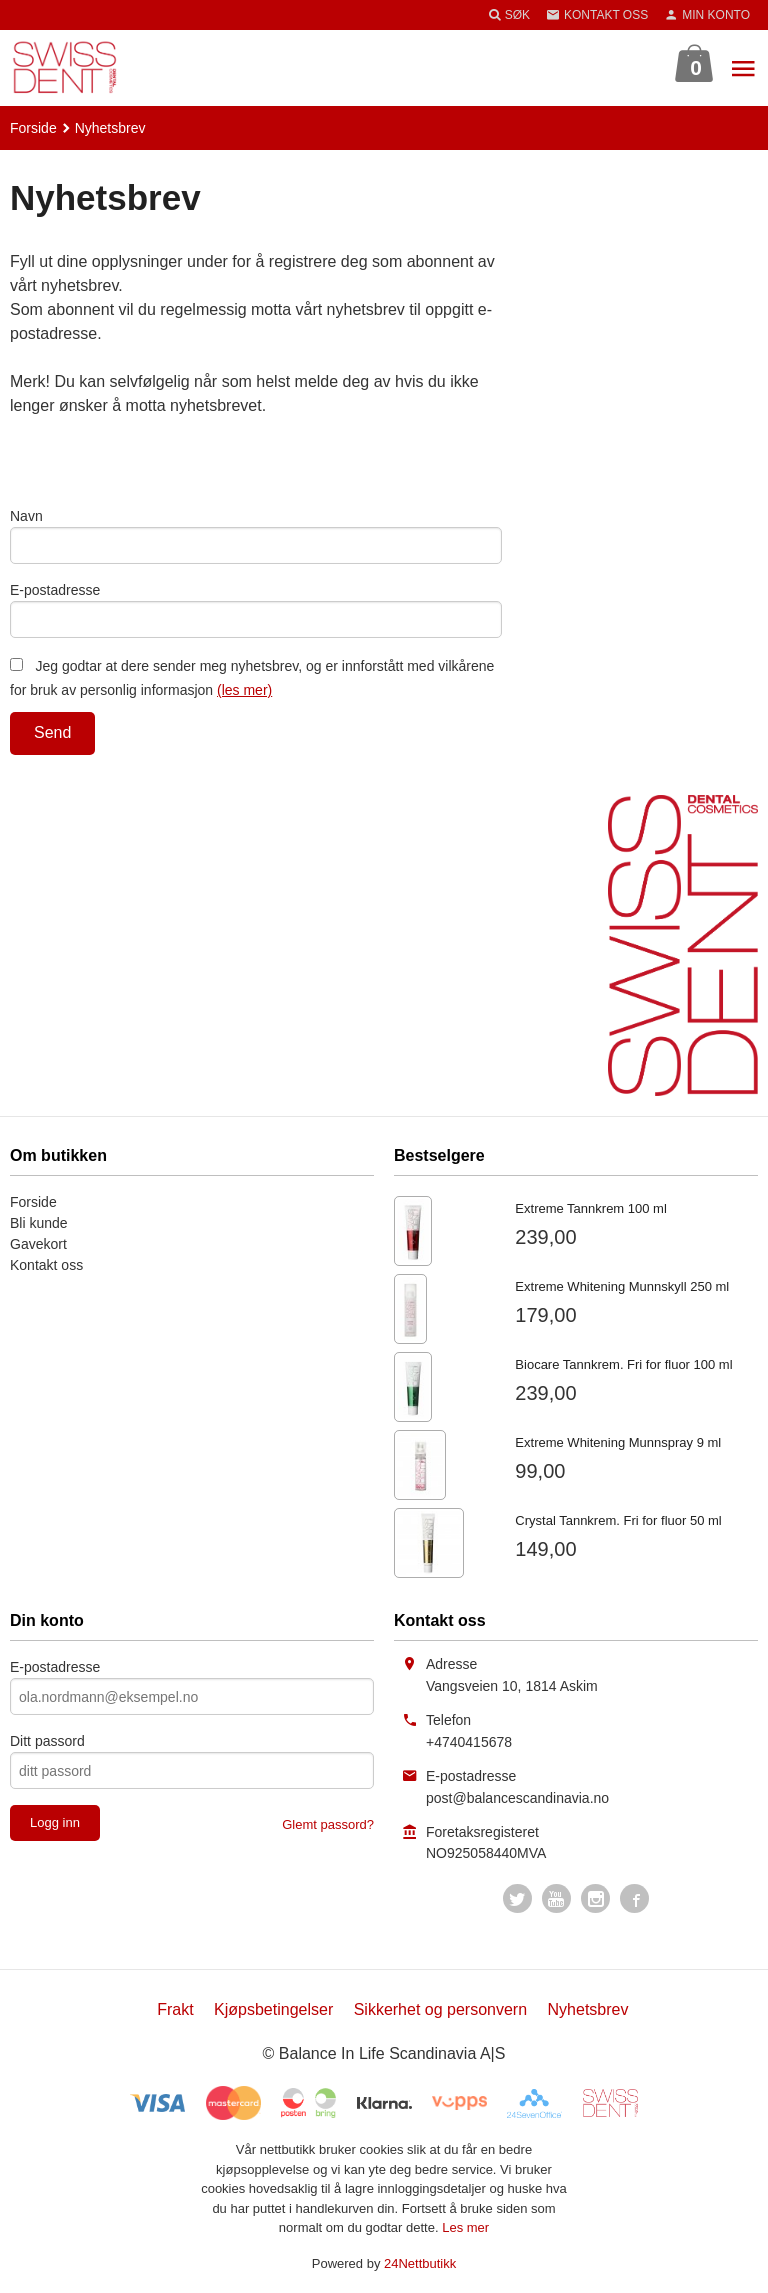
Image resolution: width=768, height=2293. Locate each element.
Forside (33, 128)
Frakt (175, 2009)
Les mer (465, 2227)
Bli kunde (39, 1223)
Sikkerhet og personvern (440, 2009)
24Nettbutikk (420, 2263)
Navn (26, 516)
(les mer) (244, 690)
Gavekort (38, 1244)
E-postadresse (55, 590)
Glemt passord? (328, 1824)
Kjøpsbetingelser (273, 2009)
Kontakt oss (46, 1265)
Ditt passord (47, 1741)
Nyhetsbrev (588, 2009)
